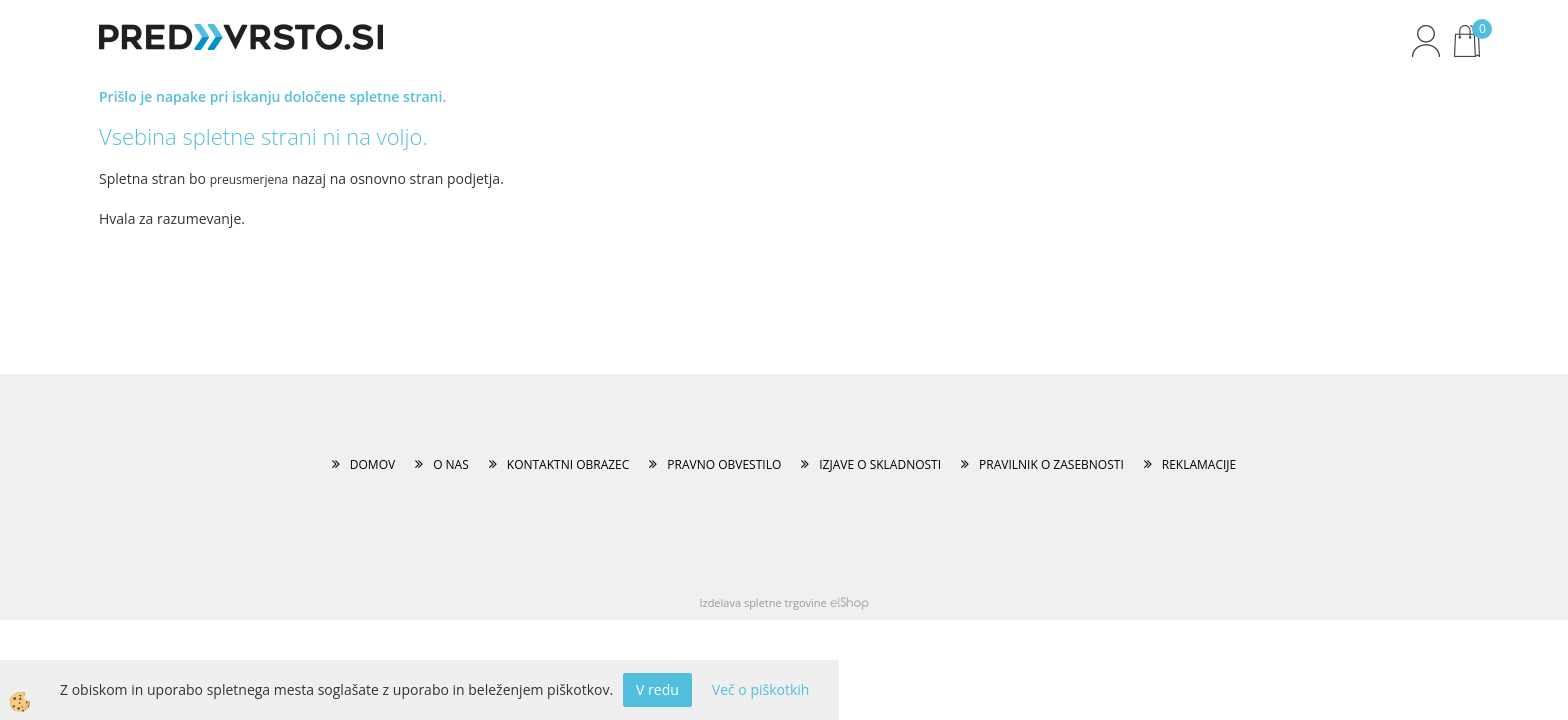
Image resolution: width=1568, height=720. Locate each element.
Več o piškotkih (761, 689)
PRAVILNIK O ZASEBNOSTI (1051, 464)
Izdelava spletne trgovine (762, 602)
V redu (657, 689)
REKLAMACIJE (1199, 464)
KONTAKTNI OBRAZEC (568, 464)
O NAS (451, 464)
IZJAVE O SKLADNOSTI (880, 464)
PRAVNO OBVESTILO (724, 464)
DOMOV (372, 464)
